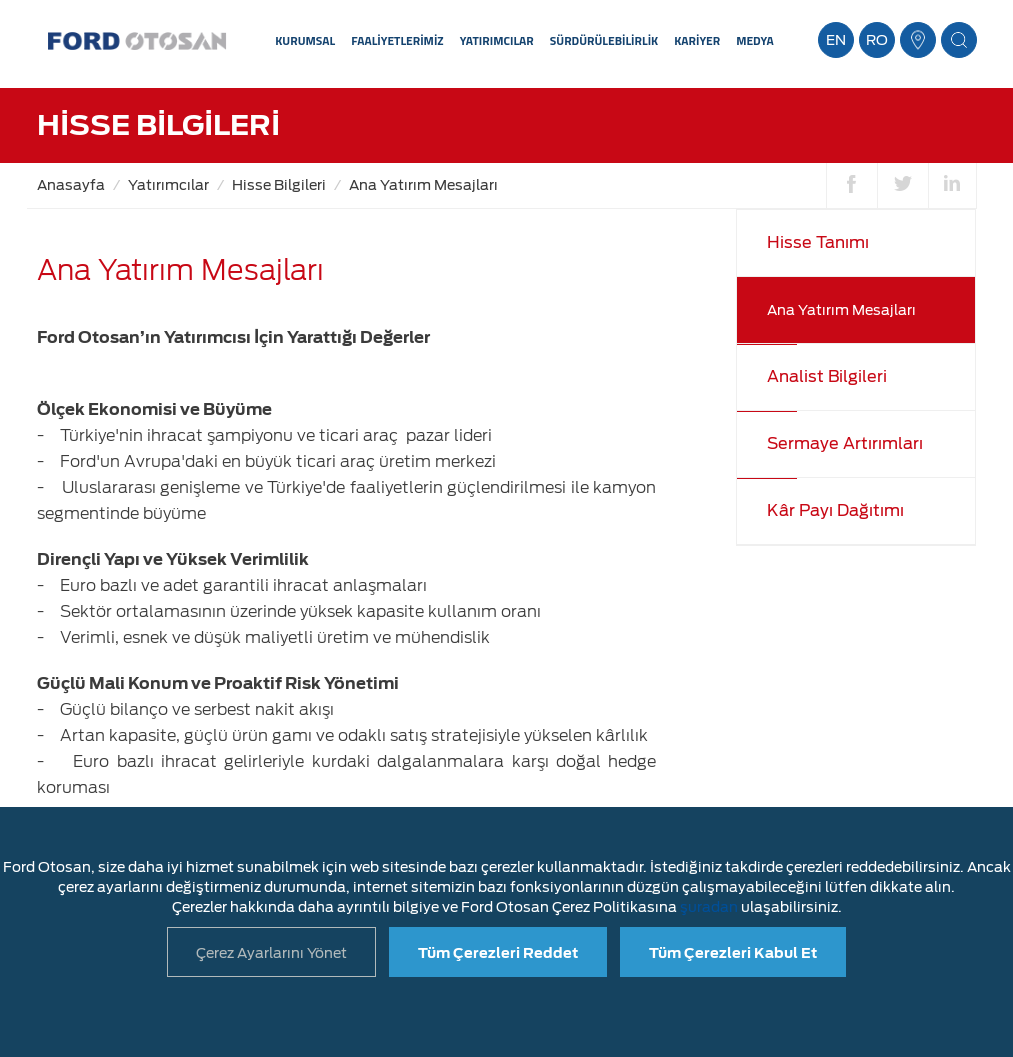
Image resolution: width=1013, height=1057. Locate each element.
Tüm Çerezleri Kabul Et (733, 953)
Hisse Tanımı (818, 242)
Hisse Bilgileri (279, 185)
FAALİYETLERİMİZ (397, 40)
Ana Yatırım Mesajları (423, 185)
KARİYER (697, 40)
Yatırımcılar (168, 185)
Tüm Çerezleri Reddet (498, 953)
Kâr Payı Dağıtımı (835, 510)
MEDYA (755, 40)
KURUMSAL (305, 40)
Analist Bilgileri (827, 376)
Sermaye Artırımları (845, 443)
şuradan (709, 907)
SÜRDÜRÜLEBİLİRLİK (604, 40)
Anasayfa (71, 185)
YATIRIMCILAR (497, 40)
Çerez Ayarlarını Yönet (271, 953)
